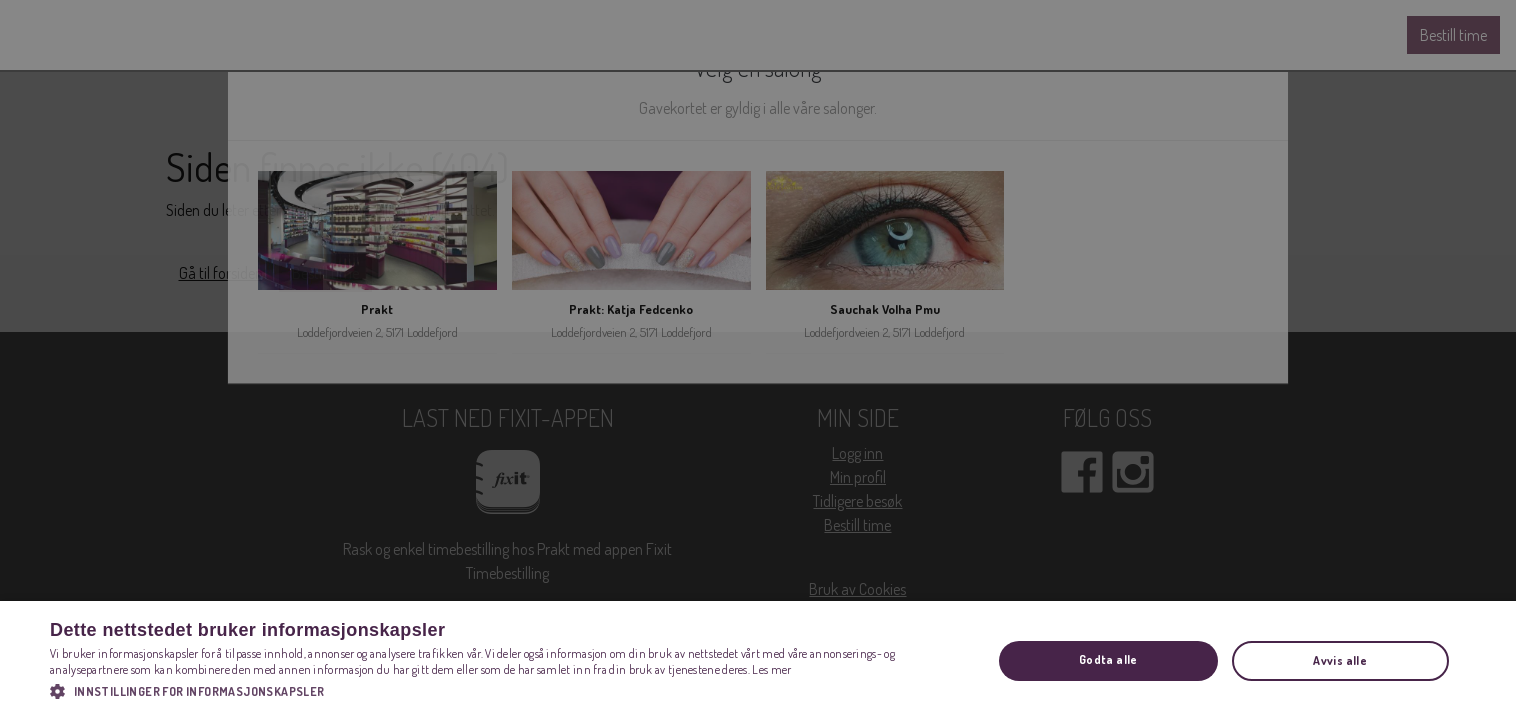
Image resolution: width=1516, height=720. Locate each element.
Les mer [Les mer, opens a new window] (771, 669)
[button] (507, 691)
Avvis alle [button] (1340, 660)
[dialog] (758, 360)
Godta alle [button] (1108, 659)
